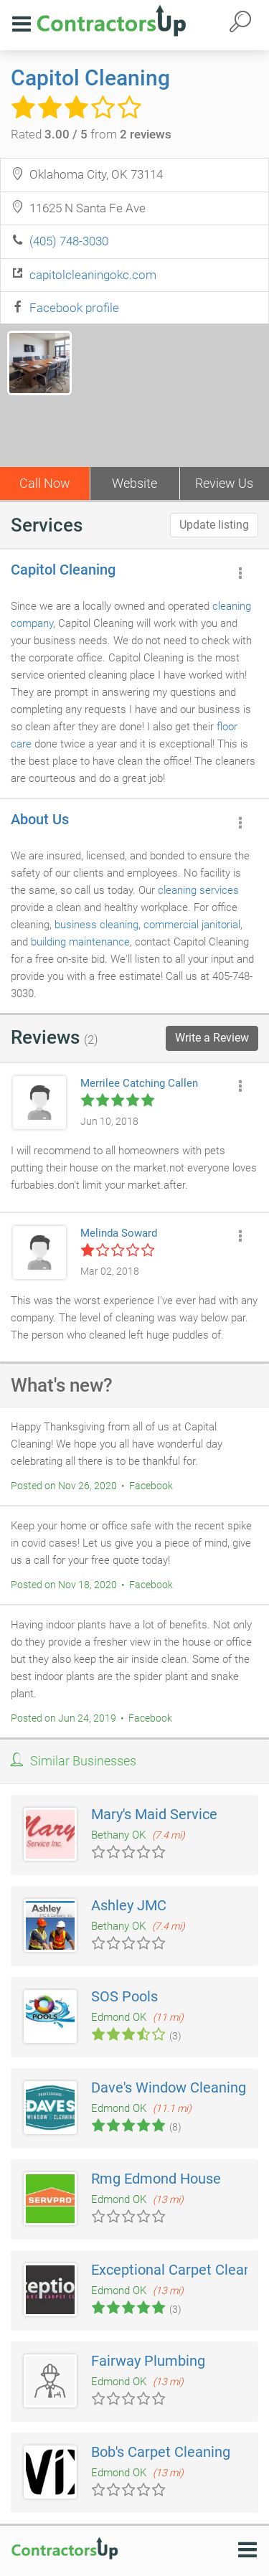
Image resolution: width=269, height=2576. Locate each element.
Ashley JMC (128, 1905)
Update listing (214, 525)
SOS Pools (124, 1996)
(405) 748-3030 (68, 241)
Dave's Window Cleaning (168, 2087)
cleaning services (198, 890)
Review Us (224, 483)
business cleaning (96, 924)
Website (134, 483)
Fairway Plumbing (148, 2360)
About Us (40, 819)
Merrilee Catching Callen (139, 1083)
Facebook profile (74, 308)
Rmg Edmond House (156, 2178)
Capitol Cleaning (90, 77)
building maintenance (80, 941)
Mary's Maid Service (154, 1814)
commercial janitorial (191, 924)
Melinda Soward (118, 1233)
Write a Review (212, 1037)
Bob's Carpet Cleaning (160, 2452)
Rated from (91, 134)
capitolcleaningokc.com (92, 275)
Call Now (44, 483)
